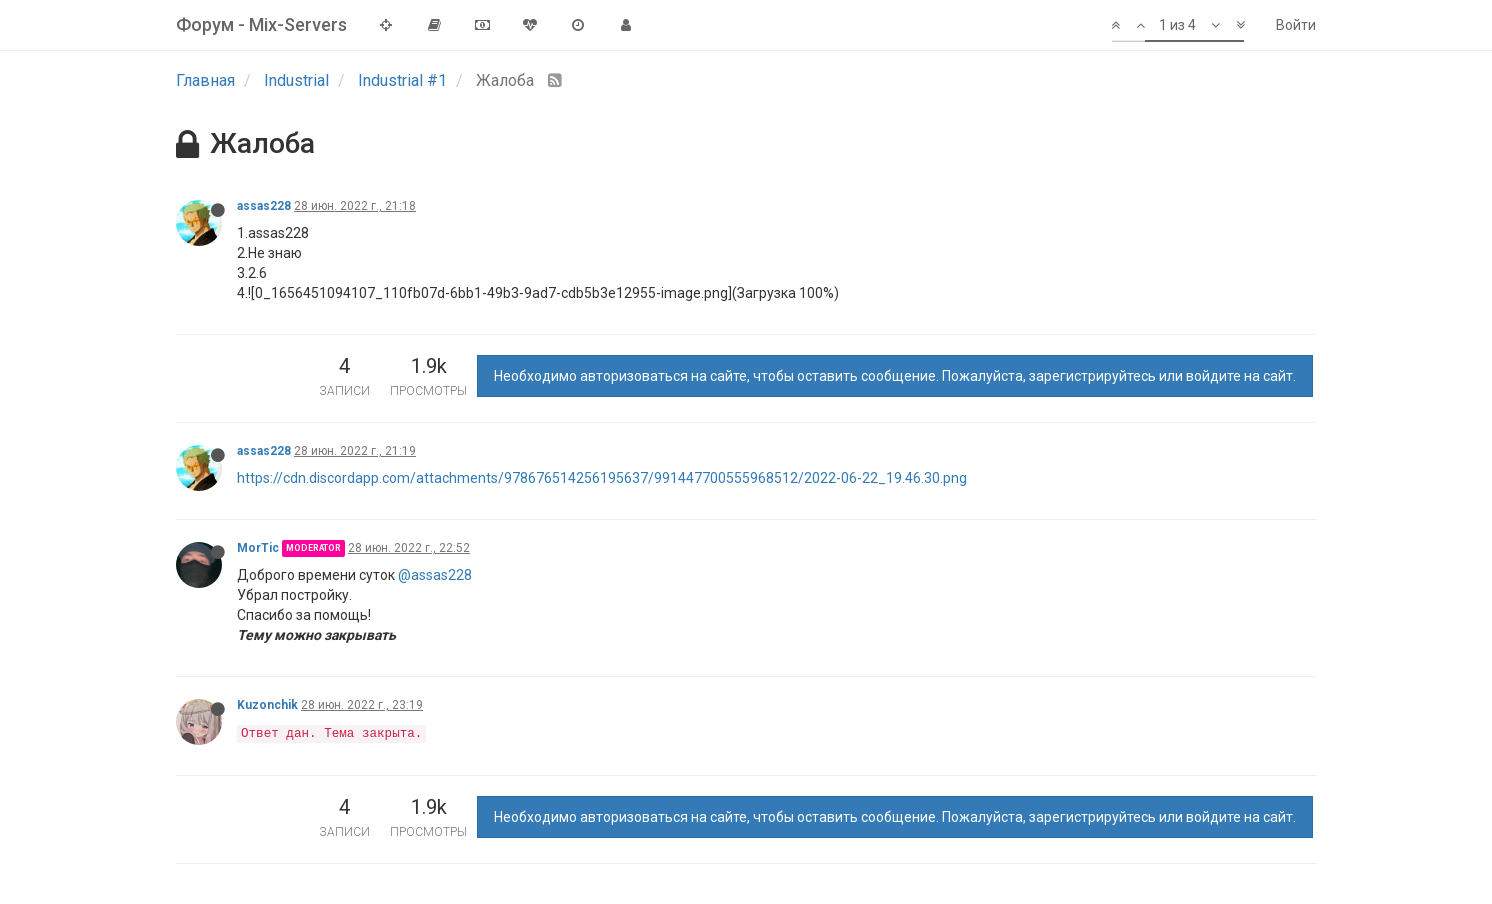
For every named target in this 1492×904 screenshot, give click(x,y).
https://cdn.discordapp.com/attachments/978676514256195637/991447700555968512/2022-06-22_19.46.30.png (602, 478)
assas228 (264, 206)
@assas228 (435, 575)
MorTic (258, 548)
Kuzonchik (267, 705)
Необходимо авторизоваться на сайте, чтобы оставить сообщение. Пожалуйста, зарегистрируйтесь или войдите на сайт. (895, 376)
